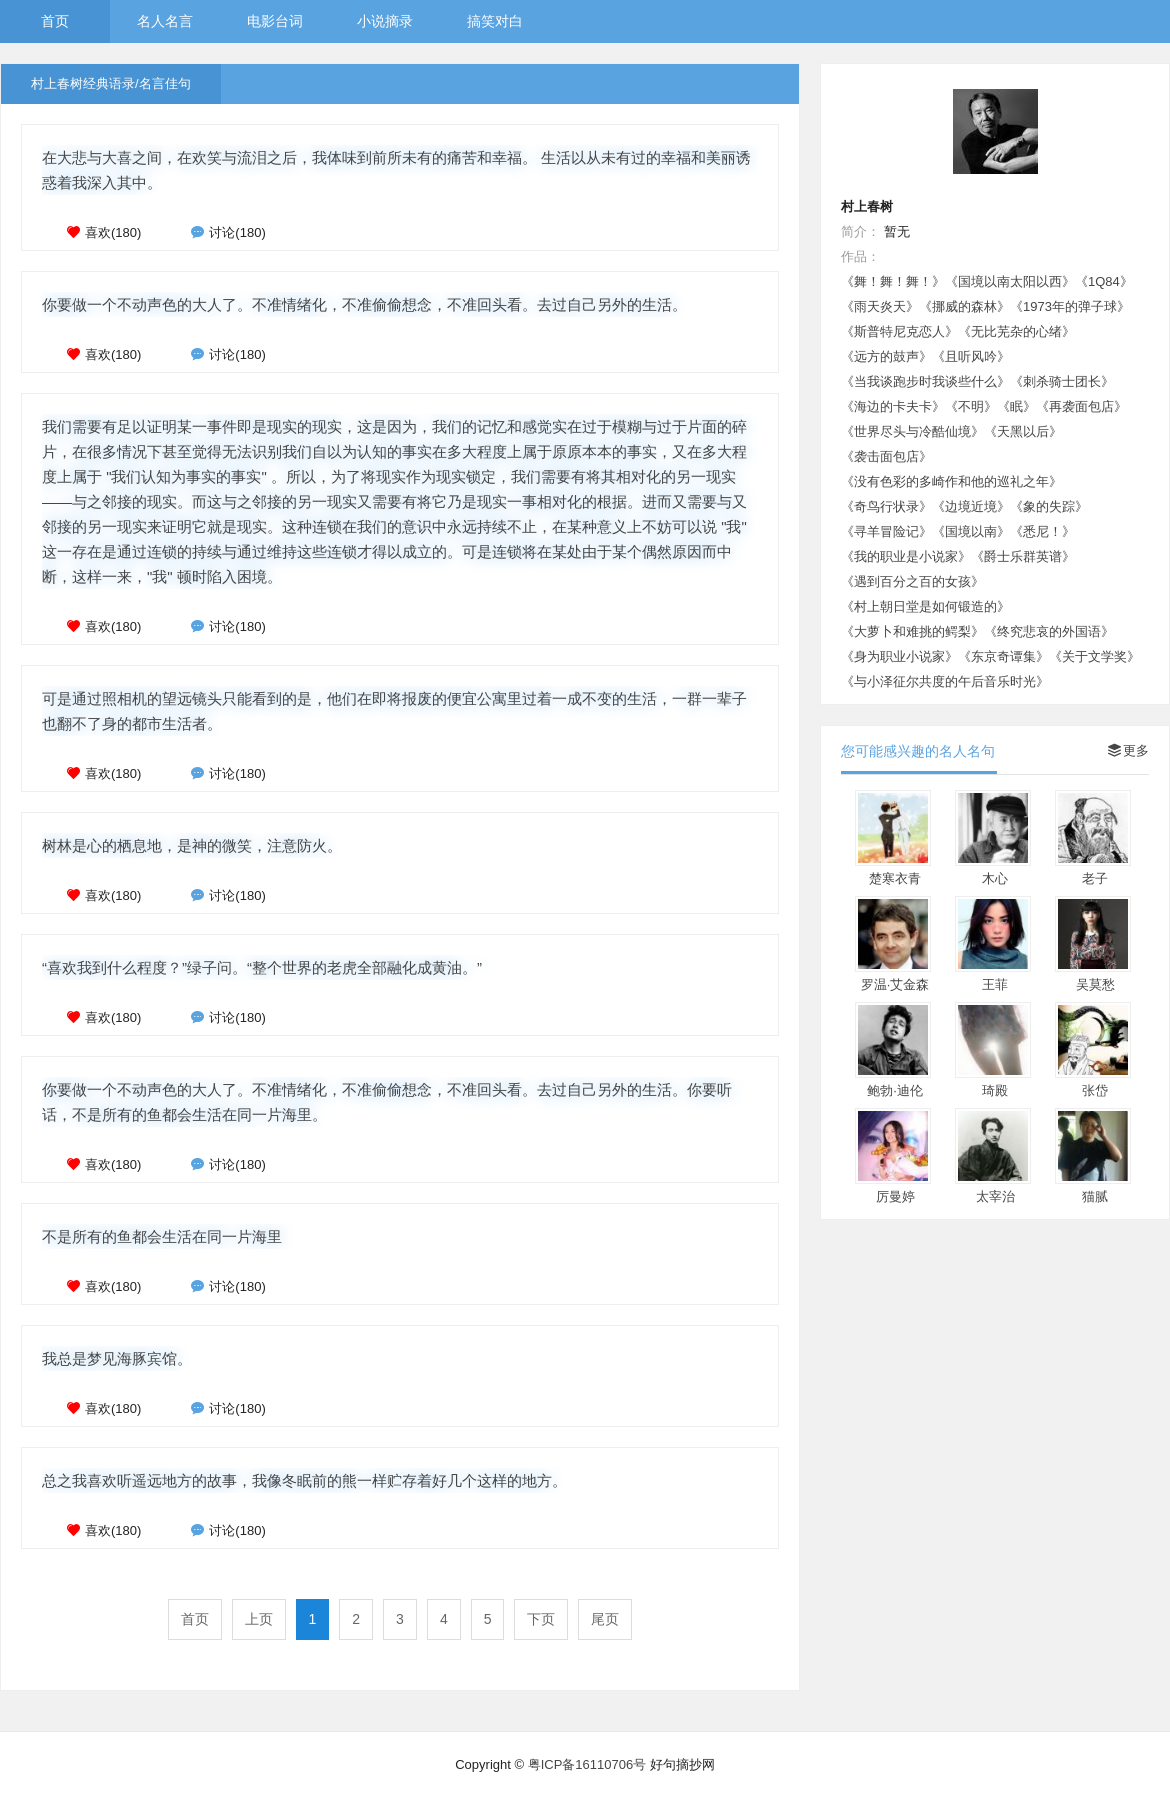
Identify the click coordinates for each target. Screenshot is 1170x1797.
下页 (541, 1619)
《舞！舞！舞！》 (893, 281)
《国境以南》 (971, 531)
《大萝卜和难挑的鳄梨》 (912, 631)
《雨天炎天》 (880, 306)
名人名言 (165, 21)
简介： (860, 231)
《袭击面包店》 (886, 456)
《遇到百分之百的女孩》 (912, 581)
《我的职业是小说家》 (906, 556)
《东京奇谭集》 (1003, 656)
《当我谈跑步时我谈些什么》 (925, 381)
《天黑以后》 (1023, 431)
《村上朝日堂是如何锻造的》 (925, 606)
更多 (1128, 750)
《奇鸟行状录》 (886, 506)
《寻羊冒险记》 (886, 531)
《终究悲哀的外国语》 (1049, 631)
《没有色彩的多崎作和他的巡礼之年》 (951, 481)
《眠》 (1016, 406)
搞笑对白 (495, 21)
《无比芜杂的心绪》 (1016, 331)
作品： (860, 256)
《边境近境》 (971, 506)
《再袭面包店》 (1081, 406)
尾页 (605, 1619)
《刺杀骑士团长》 (1062, 381)
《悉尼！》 (1042, 531)
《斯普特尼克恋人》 (899, 331)
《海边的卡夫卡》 (893, 406)
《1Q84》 (1104, 281)
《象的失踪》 (1049, 506)
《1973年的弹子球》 (1070, 306)
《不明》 (971, 406)
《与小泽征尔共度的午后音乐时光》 (945, 681)
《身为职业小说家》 (899, 656)
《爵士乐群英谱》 (1023, 556)
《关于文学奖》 (1094, 656)
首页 (55, 21)
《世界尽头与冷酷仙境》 (912, 431)
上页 (259, 1619)
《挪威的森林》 (964, 306)
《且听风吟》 (971, 356)
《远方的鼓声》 (886, 356)
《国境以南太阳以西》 (1010, 281)
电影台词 (275, 21)
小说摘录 (385, 21)
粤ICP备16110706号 (587, 1764)
